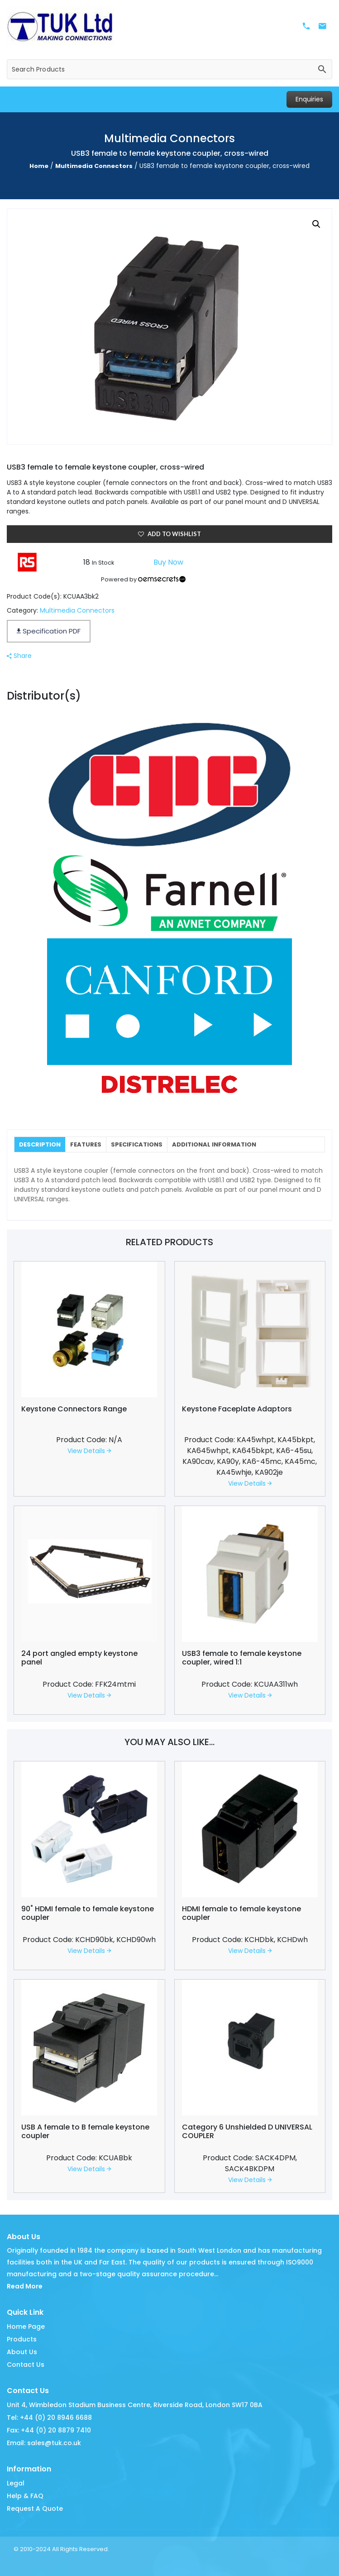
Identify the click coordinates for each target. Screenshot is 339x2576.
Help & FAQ (25, 2495)
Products (22, 2339)
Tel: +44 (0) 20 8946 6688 (49, 2417)
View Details (89, 1450)
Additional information (214, 1144)
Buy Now (168, 562)
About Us (22, 2351)
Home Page (26, 2326)
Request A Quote (35, 2508)
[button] (316, 224)
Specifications (136, 1144)
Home (38, 166)
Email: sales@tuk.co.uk (44, 2442)
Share (19, 655)
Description (40, 1144)
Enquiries (309, 99)
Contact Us (25, 2364)
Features (85, 1144)
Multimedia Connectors (94, 166)
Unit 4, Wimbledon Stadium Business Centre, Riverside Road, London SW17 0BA (135, 2404)
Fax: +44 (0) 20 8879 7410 (49, 2430)
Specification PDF (49, 631)
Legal (15, 2483)
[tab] (40, 1144)
